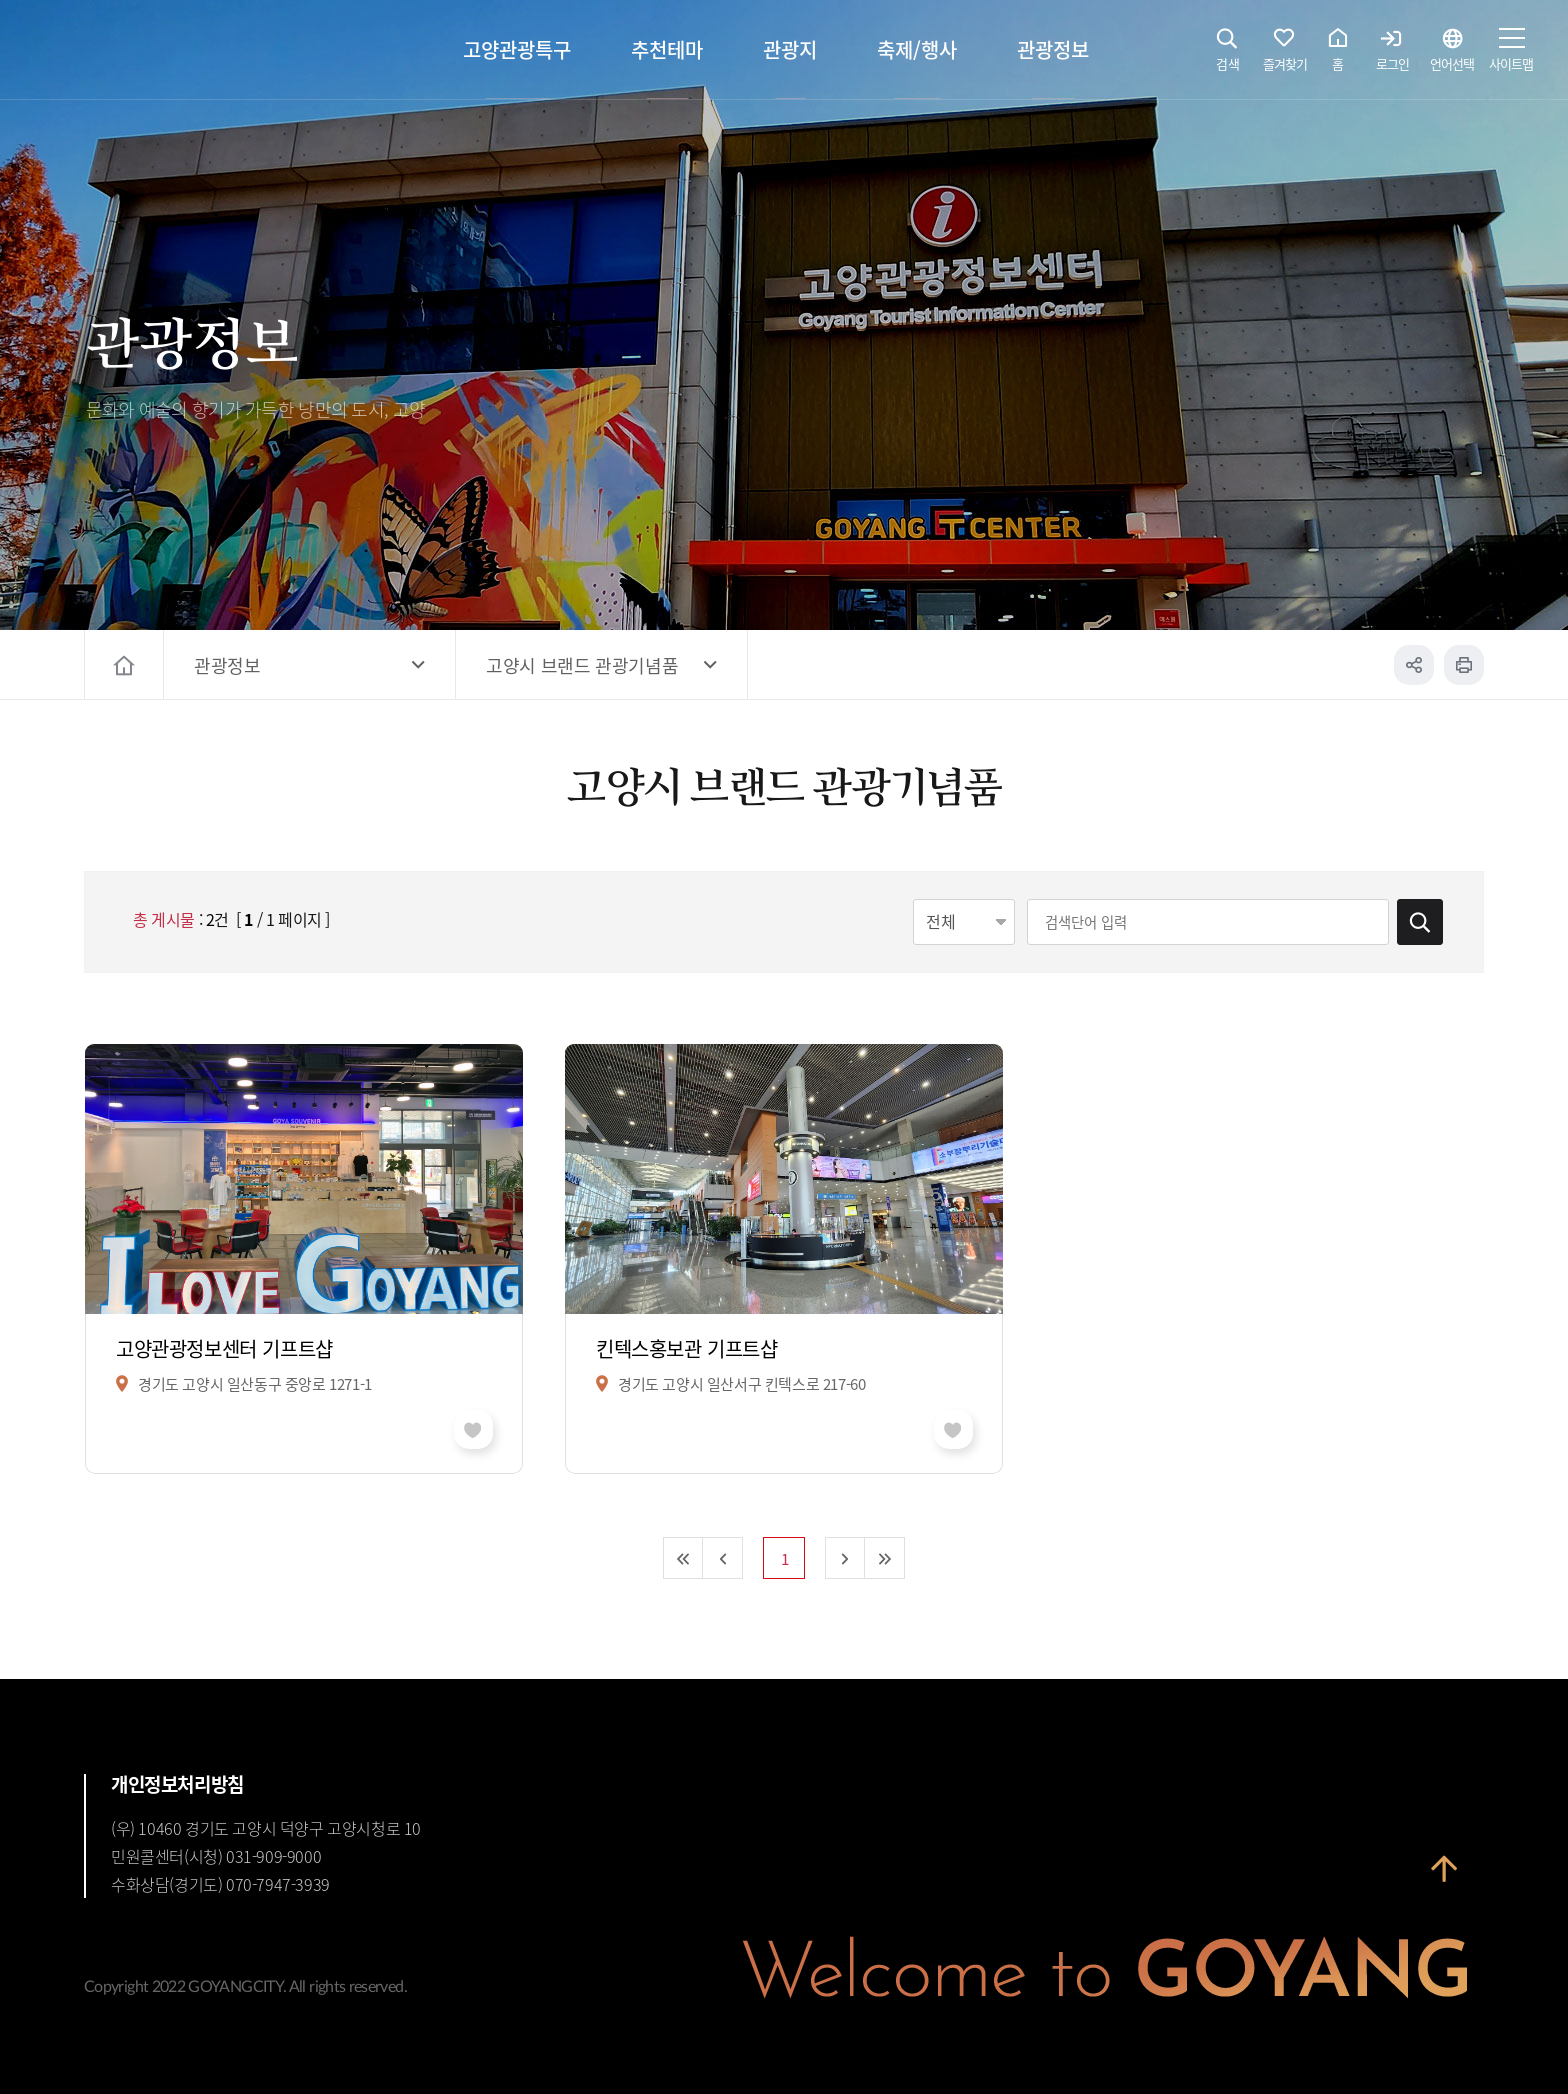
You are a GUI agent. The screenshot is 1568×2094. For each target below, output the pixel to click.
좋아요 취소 (473, 1429)
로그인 (1392, 55)
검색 (1228, 55)
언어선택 (1452, 55)
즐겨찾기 (1285, 55)
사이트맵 (1511, 55)
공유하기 (1414, 665)
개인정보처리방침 (177, 1784)
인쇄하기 (1464, 665)
